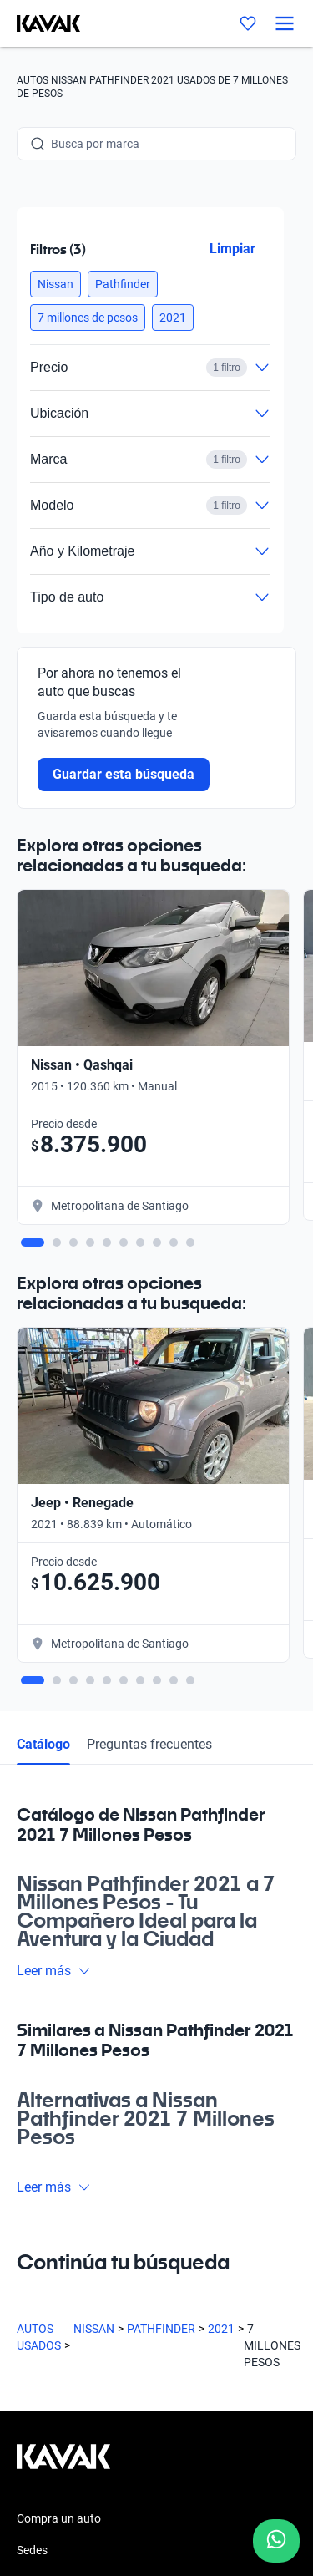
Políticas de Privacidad (75, 2420)
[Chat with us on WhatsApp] (276, 2541)
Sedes (32, 2038)
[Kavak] (40, 23)
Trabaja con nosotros (72, 2165)
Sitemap (38, 2480)
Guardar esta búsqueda (123, 774)
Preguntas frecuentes (149, 1231)
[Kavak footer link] (63, 1952)
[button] (55, 284)
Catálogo (43, 1231)
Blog (28, 2101)
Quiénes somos (56, 2133)
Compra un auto (59, 2006)
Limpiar (232, 249)
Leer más (54, 1458)
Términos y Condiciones (78, 2450)
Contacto (41, 2196)
